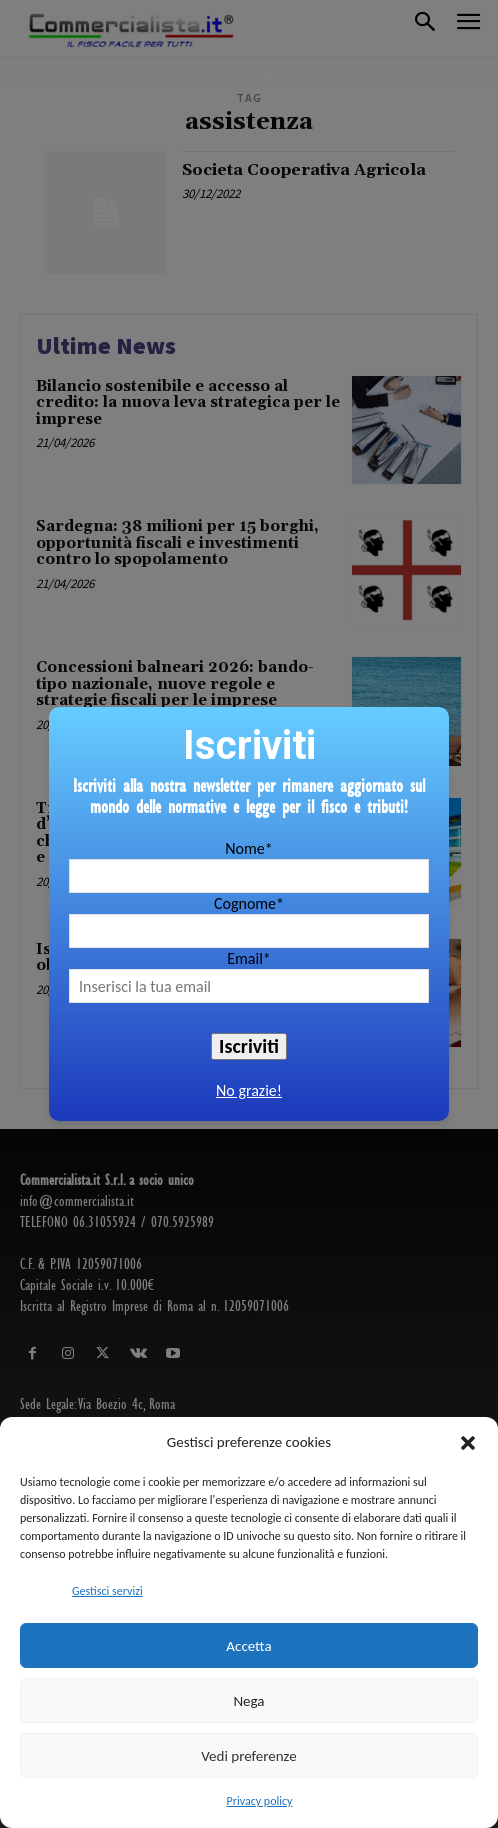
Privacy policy (260, 1801)
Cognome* (249, 903)
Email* (249, 958)
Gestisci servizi (107, 1591)
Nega (248, 1701)
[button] (468, 1443)
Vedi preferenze (248, 1756)
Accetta (248, 1646)
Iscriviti (249, 1046)
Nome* (248, 848)
